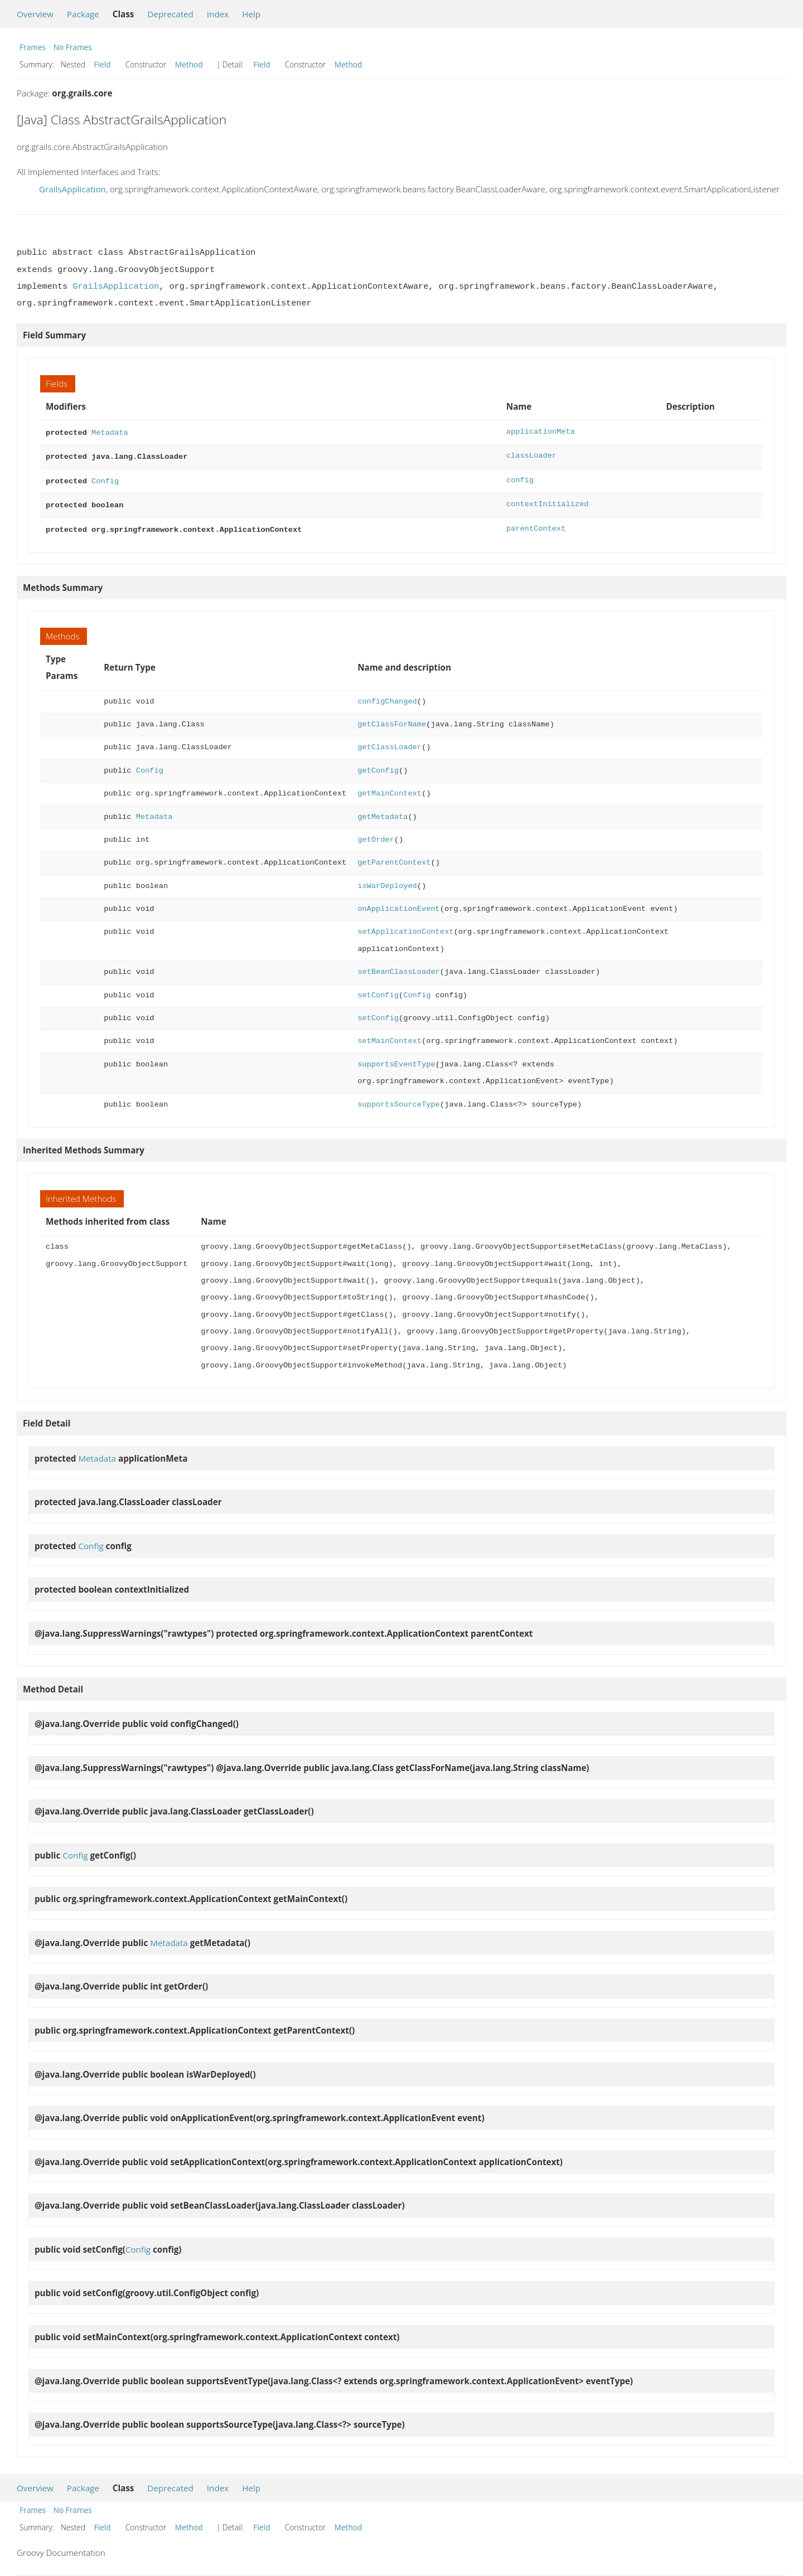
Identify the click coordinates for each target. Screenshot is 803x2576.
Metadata (109, 431)
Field (102, 64)
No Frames (73, 47)
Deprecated (170, 14)
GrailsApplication (72, 189)
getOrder (375, 834)
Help (251, 14)
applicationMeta (540, 431)
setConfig (378, 989)
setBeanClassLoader (398, 966)
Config (105, 478)
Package (83, 14)
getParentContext (393, 857)
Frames (33, 47)
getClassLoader (389, 741)
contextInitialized (547, 501)
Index (218, 14)
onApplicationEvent (398, 903)
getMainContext (389, 788)
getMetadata (382, 811)
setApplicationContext (405, 926)
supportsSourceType (398, 1099)
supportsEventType (396, 1059)
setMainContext (389, 1035)
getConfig (378, 765)
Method (189, 64)
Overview (35, 14)
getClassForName (391, 719)
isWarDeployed (387, 880)
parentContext (536, 524)
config (520, 478)
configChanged (387, 696)
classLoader (531, 454)
